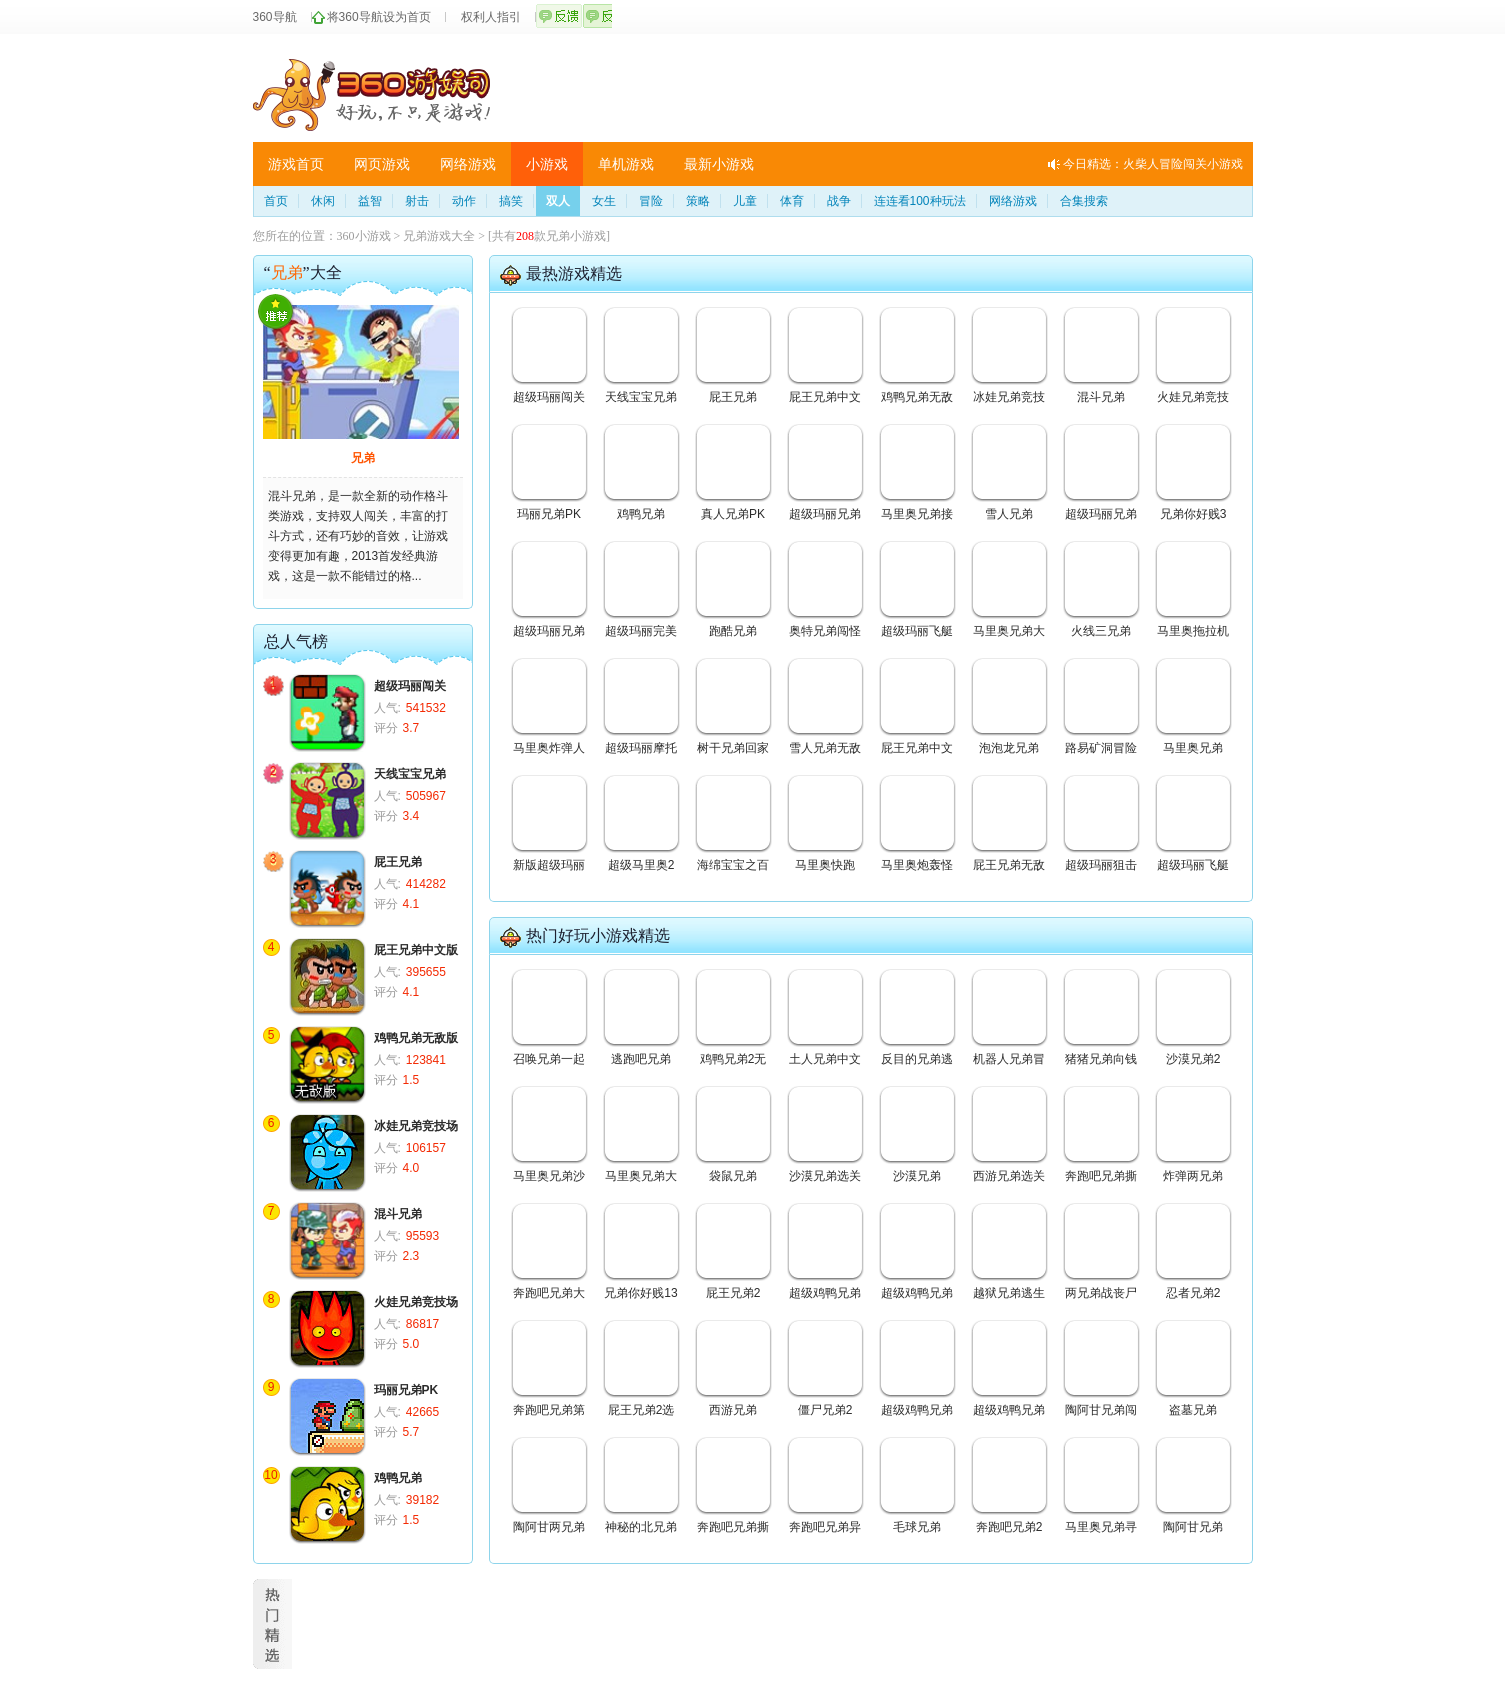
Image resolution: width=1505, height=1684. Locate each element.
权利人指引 (491, 17)
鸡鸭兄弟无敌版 (416, 1038)
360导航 (275, 17)
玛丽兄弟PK (406, 1390)
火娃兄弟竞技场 (416, 1302)
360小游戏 (364, 236)
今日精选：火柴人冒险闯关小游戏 (1153, 164)
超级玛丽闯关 (410, 686)
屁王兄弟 (398, 862)
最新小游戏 (719, 164)
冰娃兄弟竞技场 (416, 1126)
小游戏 (547, 164)
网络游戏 (468, 164)
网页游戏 (382, 164)
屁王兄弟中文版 (416, 950)
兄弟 (363, 458)
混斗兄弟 (398, 1214)
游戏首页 (296, 164)
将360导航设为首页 (379, 17)
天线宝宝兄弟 (410, 774)
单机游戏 (626, 164)
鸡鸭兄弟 (398, 1478)
